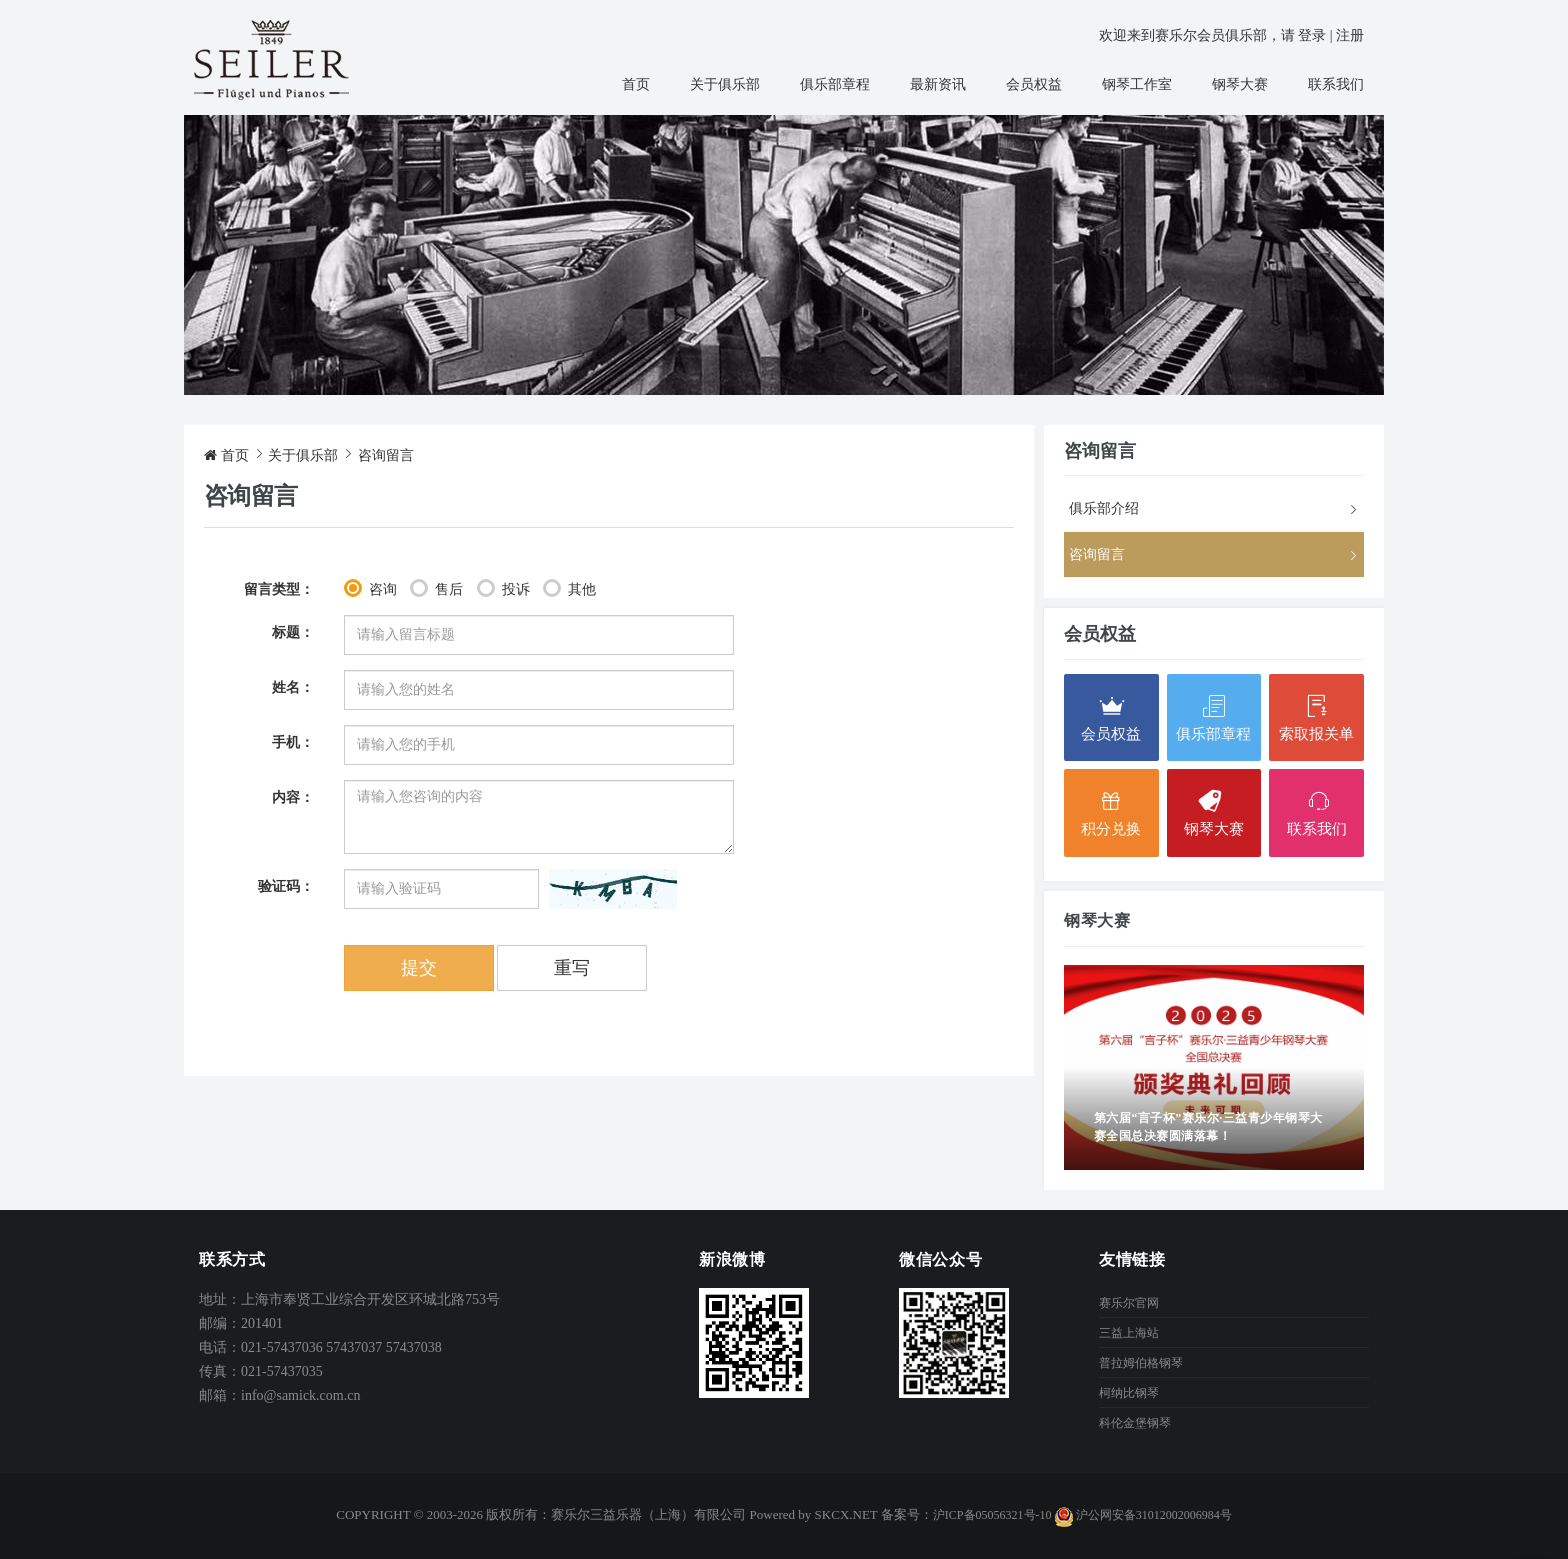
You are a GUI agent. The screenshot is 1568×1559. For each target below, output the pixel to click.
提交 (419, 968)
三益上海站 (1129, 1333)
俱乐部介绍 (1104, 508)
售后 (449, 589)
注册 (1350, 35)
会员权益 (1034, 84)
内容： (293, 797)
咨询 (383, 589)
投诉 (516, 589)
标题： (293, 632)
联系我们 (1336, 84)
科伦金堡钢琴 (1135, 1423)
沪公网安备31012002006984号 (1143, 1515)
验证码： (286, 886)
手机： (293, 742)
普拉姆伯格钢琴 (1141, 1363)
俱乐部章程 (835, 84)
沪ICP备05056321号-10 (992, 1515)
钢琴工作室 (1137, 84)
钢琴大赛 (1240, 84)
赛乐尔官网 (1129, 1303)
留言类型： (279, 589)
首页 (636, 84)
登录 (1312, 35)
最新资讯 (938, 84)
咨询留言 (386, 455)
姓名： (293, 687)
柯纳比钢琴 (1129, 1393)
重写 (572, 968)
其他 (582, 589)
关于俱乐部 (725, 84)
